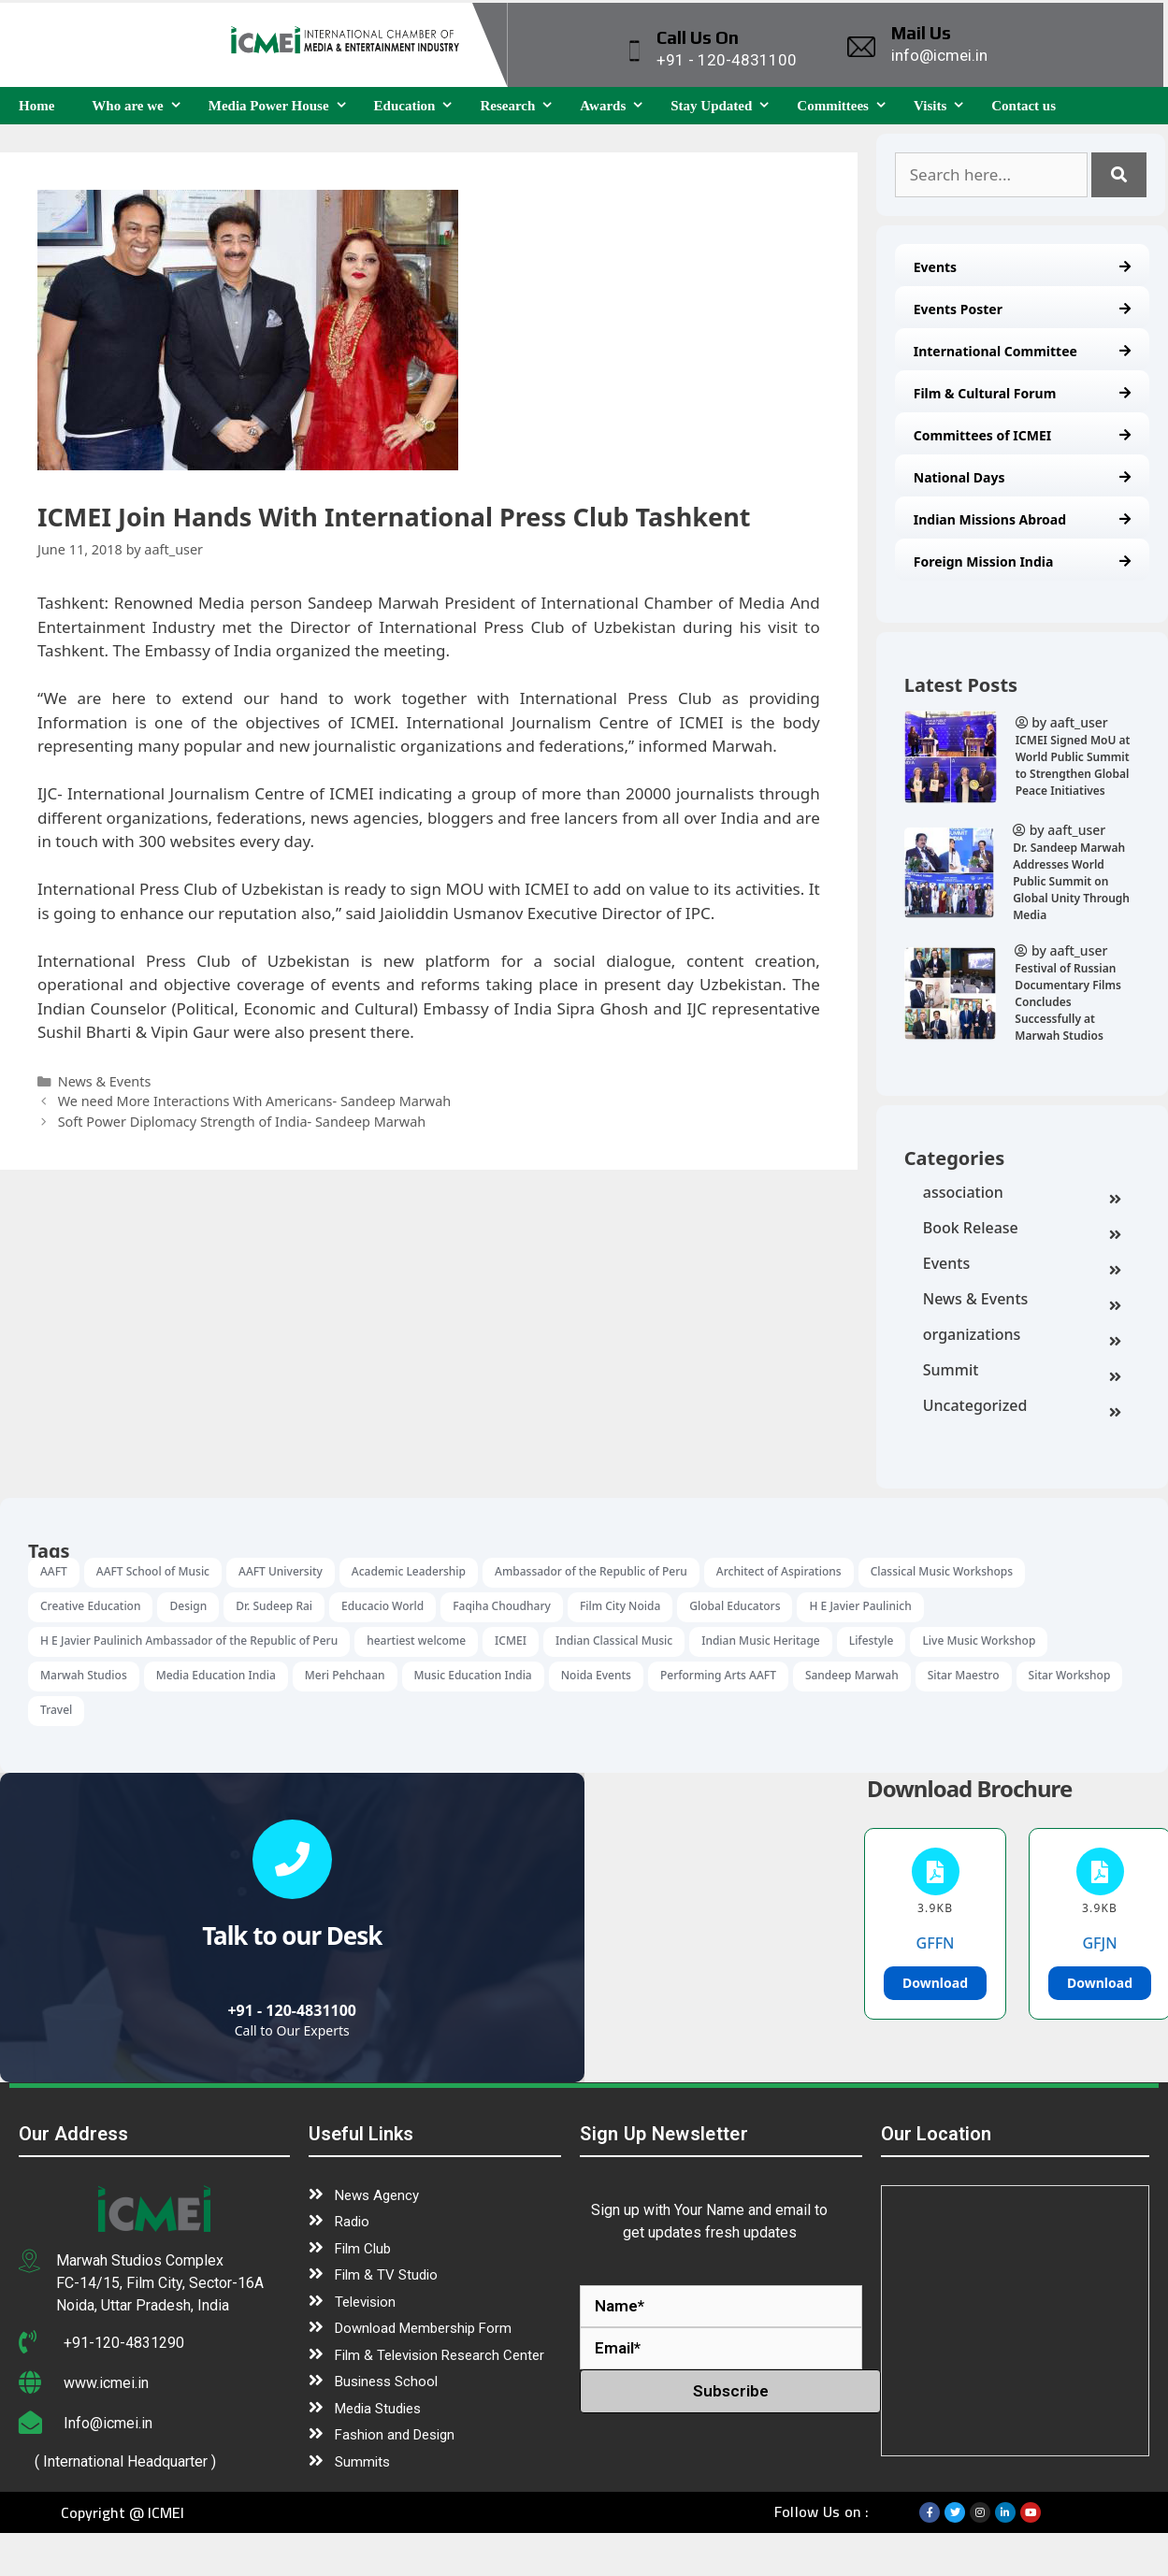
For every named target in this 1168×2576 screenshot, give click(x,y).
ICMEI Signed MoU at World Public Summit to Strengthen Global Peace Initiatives (1073, 765)
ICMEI (510, 1640)
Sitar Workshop (1070, 1675)
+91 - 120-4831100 (291, 2010)
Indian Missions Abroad (1022, 519)
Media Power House (282, 105)
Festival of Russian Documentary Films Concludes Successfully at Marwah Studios (1068, 1001)
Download (935, 1983)
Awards (616, 105)
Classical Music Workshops (942, 1571)
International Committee (1022, 351)
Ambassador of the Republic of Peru (591, 1571)
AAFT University (280, 1571)
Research (520, 105)
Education (418, 105)
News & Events (1022, 1300)
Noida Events (596, 1675)
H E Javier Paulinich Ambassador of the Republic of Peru (189, 1640)
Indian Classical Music (613, 1640)
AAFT (53, 1571)
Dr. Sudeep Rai (274, 1606)
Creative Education (90, 1606)
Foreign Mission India (1022, 561)
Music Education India (473, 1675)
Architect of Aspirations (779, 1571)
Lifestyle (871, 1640)
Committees (846, 105)
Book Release (1022, 1229)
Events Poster (1022, 309)
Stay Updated (724, 105)
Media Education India (216, 1675)
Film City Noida (620, 1606)
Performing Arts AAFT (718, 1675)
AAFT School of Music (152, 1571)
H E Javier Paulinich (860, 1606)
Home (36, 105)
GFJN (1099, 1943)
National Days (1022, 477)
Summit (1022, 1372)
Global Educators (734, 1606)
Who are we (140, 105)
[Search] (1118, 174)
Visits (943, 105)
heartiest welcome (416, 1640)
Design (188, 1606)
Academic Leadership (409, 1571)
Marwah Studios (83, 1675)
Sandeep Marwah (852, 1675)
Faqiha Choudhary (502, 1606)
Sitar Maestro (964, 1675)
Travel (56, 1710)
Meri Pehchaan (345, 1675)
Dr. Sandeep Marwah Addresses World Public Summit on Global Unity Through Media (1071, 881)
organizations (1022, 1336)
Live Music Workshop (978, 1640)
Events (1022, 267)
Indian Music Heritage (760, 1640)
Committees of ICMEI (1022, 435)
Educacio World (382, 1606)
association (1022, 1194)
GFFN (935, 1943)
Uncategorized (1022, 1407)
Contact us (1023, 105)
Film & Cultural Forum (1022, 393)
